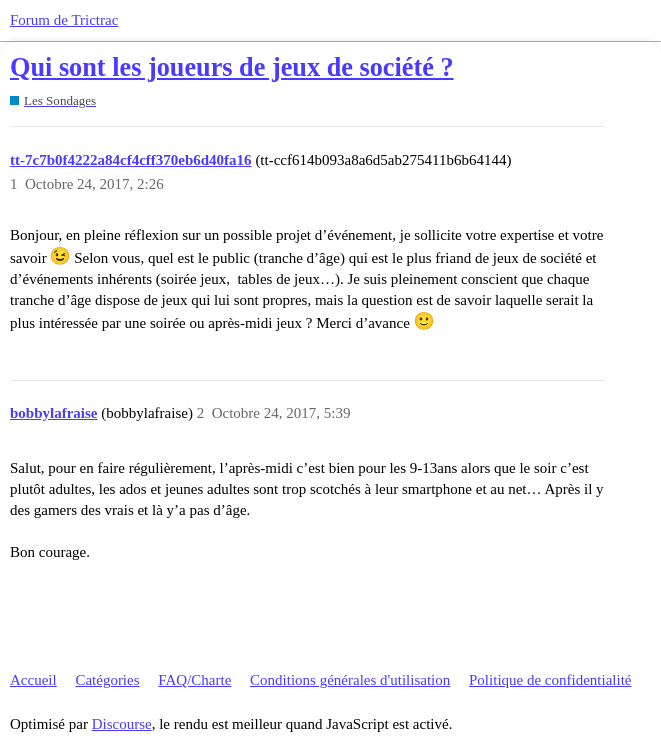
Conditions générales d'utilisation (350, 680)
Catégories (107, 680)
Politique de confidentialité (550, 680)
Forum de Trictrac (64, 20)
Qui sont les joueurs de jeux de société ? (232, 67)
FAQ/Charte (194, 680)
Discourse (122, 724)
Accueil (33, 680)
